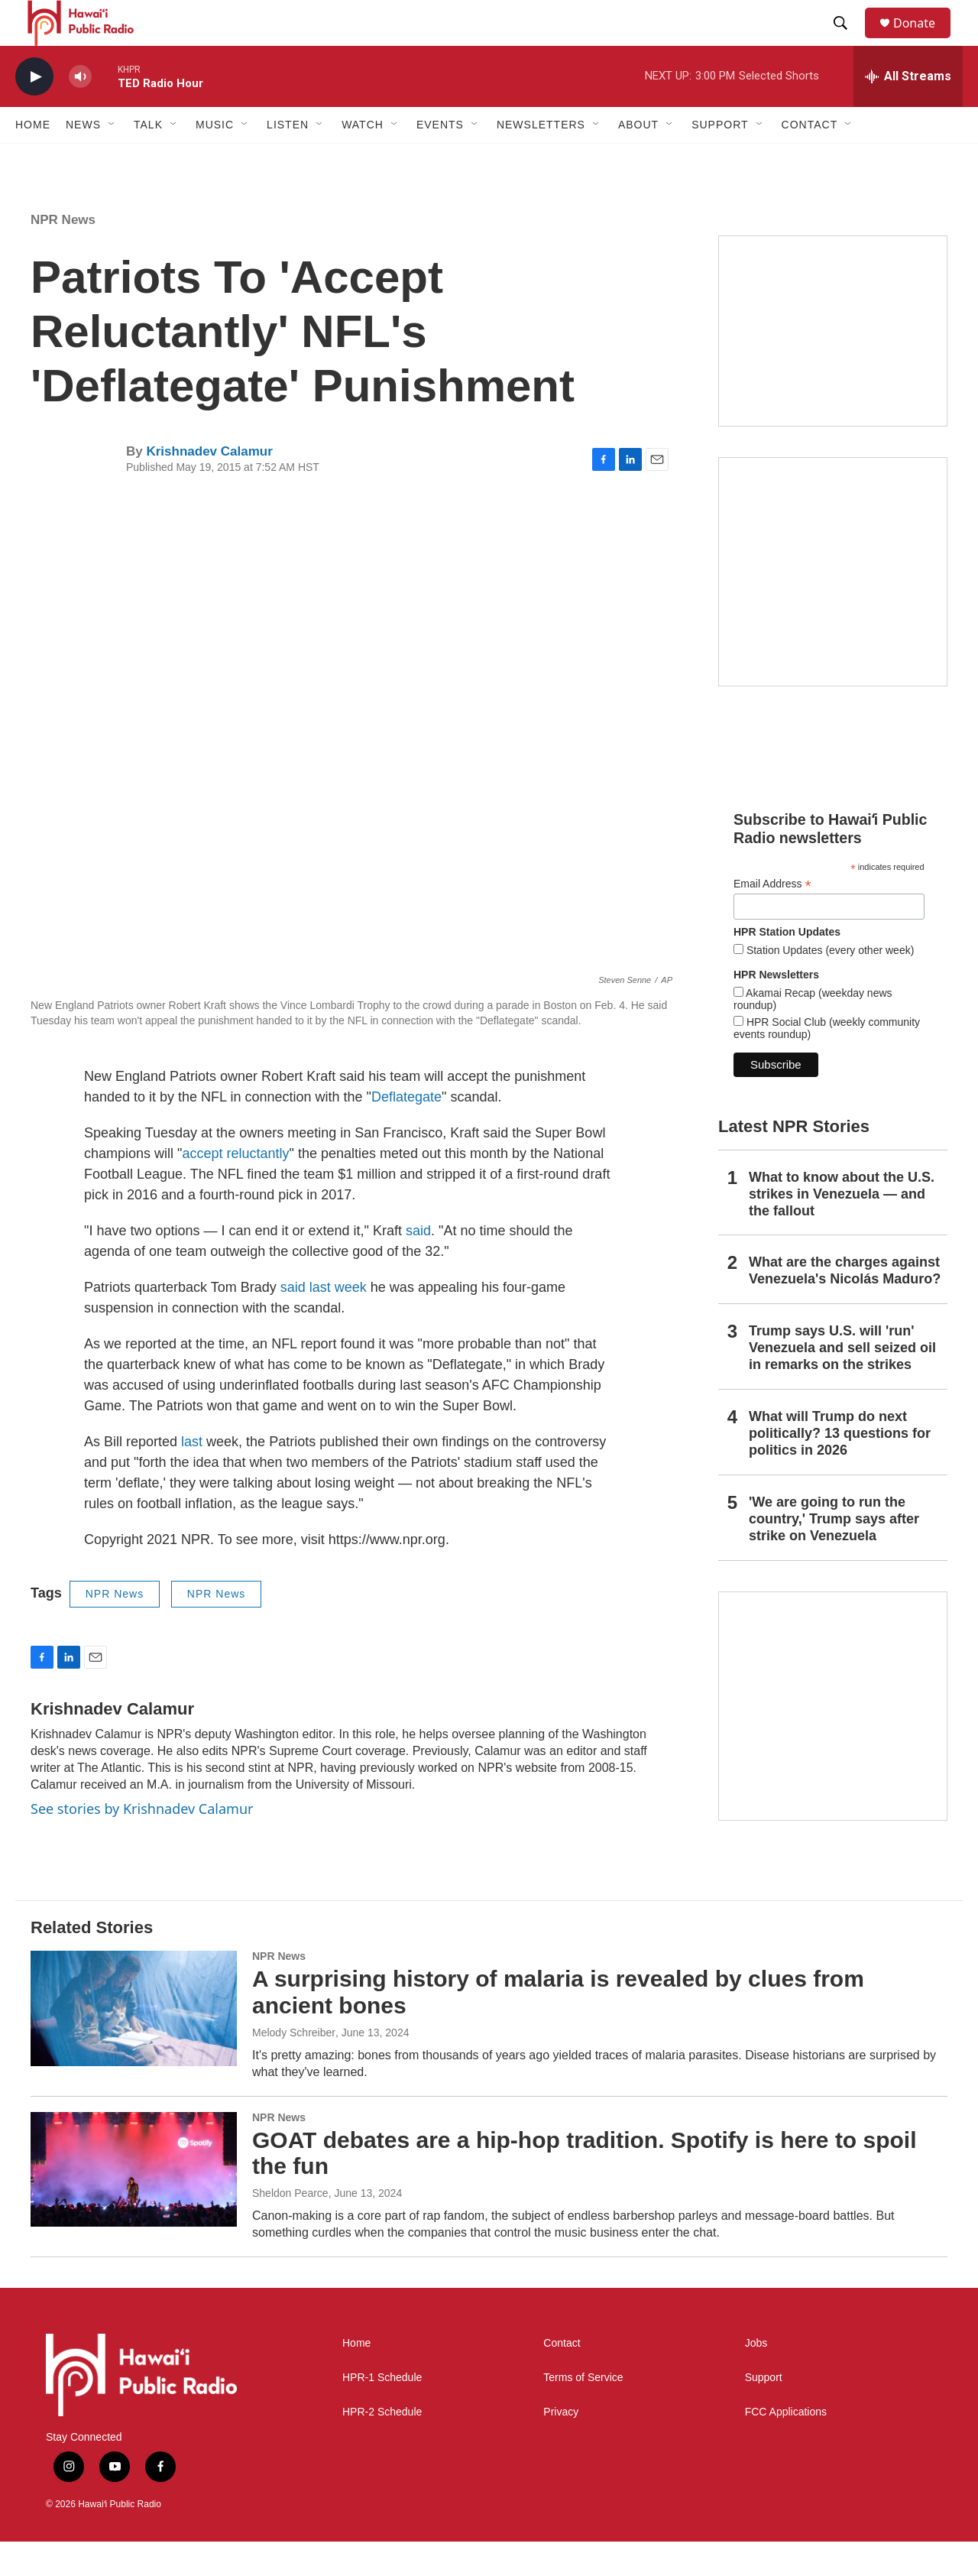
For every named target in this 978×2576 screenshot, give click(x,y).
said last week (323, 1321)
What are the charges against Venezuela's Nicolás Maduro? (845, 1305)
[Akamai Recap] (833, 606)
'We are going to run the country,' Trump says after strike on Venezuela (834, 1553)
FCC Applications (786, 2446)
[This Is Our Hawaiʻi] (833, 1740)
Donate (923, 40)
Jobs (756, 2377)
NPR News (63, 254)
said (418, 1265)
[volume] (80, 111)
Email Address (772, 918)
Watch (363, 159)
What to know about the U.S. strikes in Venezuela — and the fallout (841, 1228)
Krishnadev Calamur (209, 486)
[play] (34, 111)
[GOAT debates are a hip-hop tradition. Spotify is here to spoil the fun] (134, 2203)
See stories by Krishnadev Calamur (142, 1843)
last (191, 1476)
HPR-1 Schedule (382, 2412)
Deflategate (406, 1131)
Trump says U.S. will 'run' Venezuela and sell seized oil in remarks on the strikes (842, 1382)
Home (32, 159)
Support (763, 2412)
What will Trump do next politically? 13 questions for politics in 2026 (840, 1467)
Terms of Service (583, 2412)
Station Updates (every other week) (828, 984)
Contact (561, 2377)
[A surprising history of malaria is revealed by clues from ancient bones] (134, 2042)
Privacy (560, 2446)
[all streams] (908, 110)
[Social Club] (833, 365)
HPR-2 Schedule (382, 2446)
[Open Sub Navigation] (112, 159)
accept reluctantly (235, 1188)
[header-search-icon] (847, 40)
